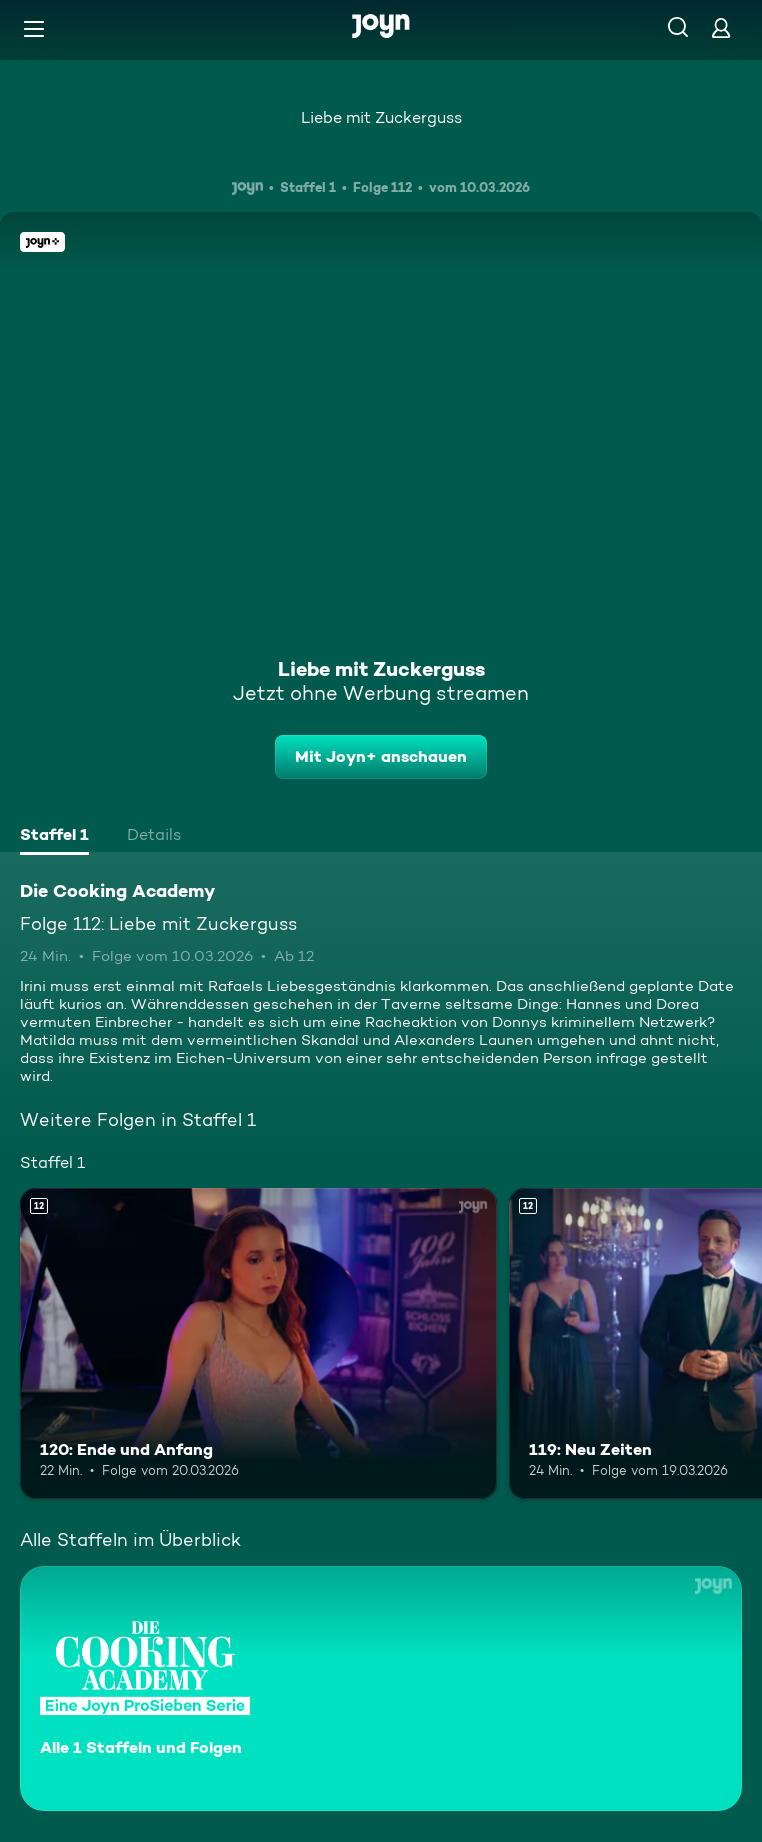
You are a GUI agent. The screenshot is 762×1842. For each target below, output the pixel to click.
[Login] (721, 27)
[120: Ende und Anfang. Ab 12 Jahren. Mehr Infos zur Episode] (258, 1343)
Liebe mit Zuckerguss (381, 117)
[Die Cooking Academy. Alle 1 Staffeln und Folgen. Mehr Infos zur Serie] (381, 1688)
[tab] (54, 837)
